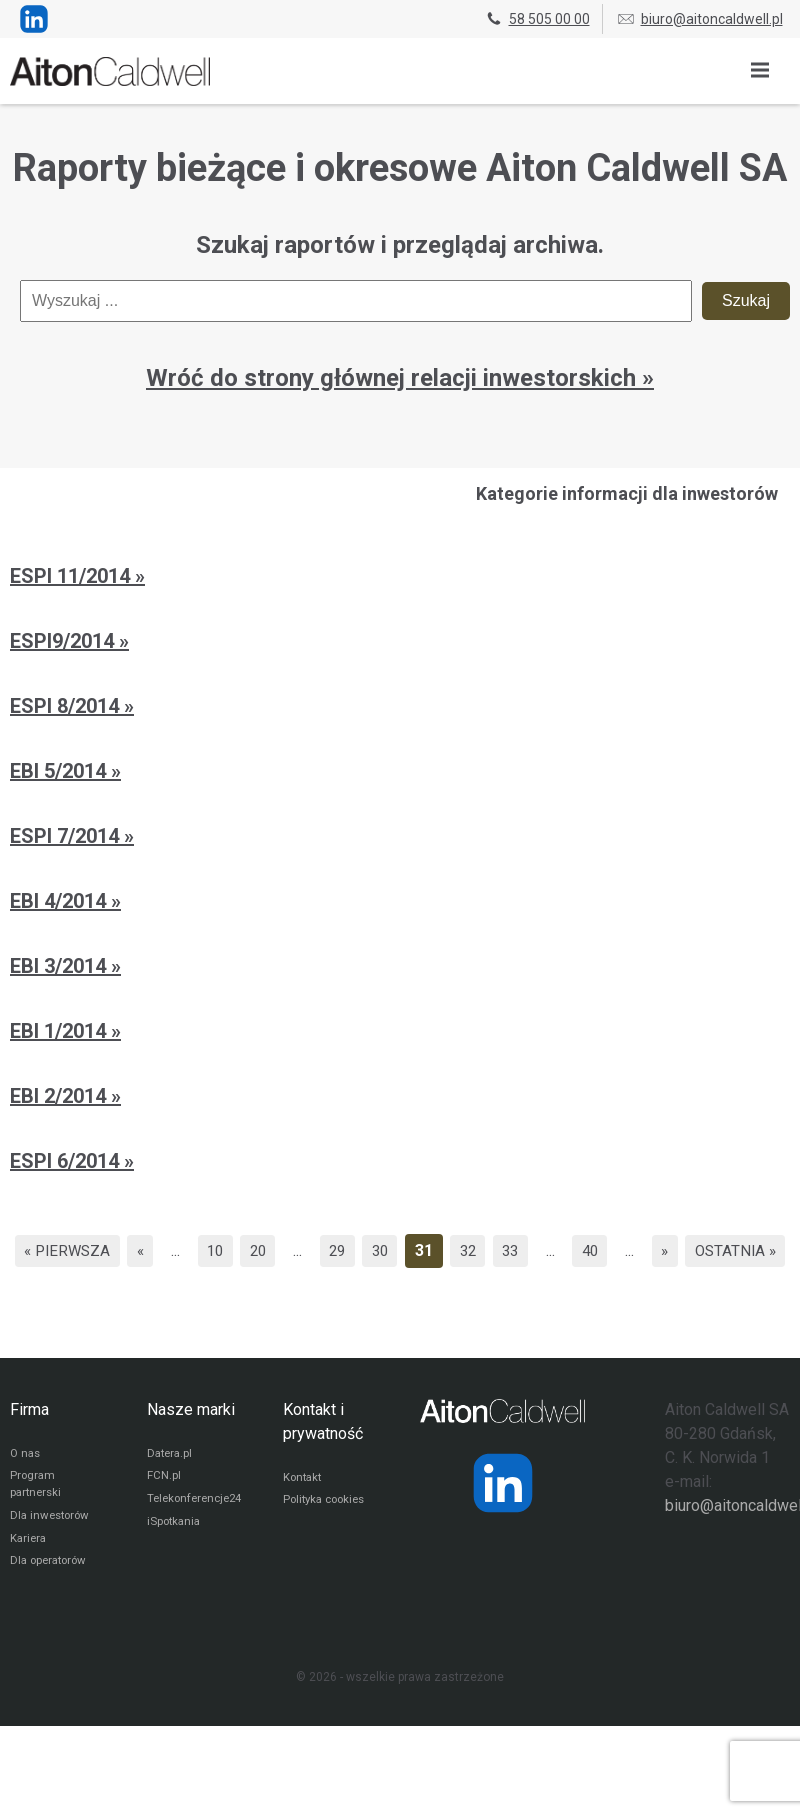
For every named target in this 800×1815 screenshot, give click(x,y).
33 (575, 1250)
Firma (29, 1443)
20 (308, 1250)
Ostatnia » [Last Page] (400, 1284)
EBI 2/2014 (60, 1096)
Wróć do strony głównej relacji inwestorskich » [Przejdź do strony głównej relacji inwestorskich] (400, 378)
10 (262, 1250)
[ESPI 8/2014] (400, 709)
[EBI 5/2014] (400, 774)
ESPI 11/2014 (72, 576)
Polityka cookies (328, 1536)
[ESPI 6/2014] (400, 1164)
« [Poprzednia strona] (184, 1250)
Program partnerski (37, 1521)
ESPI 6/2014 (67, 1161)
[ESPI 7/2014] (400, 839)
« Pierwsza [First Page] (106, 1250)
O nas (26, 1488)
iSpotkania (175, 1560)
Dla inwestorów (52, 1554)
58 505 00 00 (537, 19)
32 (529, 1250)
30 (437, 1250)
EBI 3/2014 (60, 966)
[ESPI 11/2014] (400, 579)
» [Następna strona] (736, 1250)
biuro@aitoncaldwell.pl (699, 19)
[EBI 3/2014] (400, 969)
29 (391, 1250)
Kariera (29, 1578)
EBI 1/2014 (60, 1031)
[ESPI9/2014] (400, 644)
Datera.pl (171, 1488)
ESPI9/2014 (64, 641)
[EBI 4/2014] (400, 904)
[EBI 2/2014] (400, 1099)
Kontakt (304, 1512)
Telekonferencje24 (198, 1536)
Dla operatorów (51, 1602)
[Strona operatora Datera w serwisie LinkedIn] (503, 1517)
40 (658, 1250)
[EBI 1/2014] (400, 1034)
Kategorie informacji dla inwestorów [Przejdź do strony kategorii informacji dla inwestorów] (627, 493)
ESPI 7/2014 (67, 836)
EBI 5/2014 (60, 771)
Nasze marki (191, 1443)
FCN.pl (164, 1512)
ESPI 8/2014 (67, 706)
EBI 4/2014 (60, 901)
